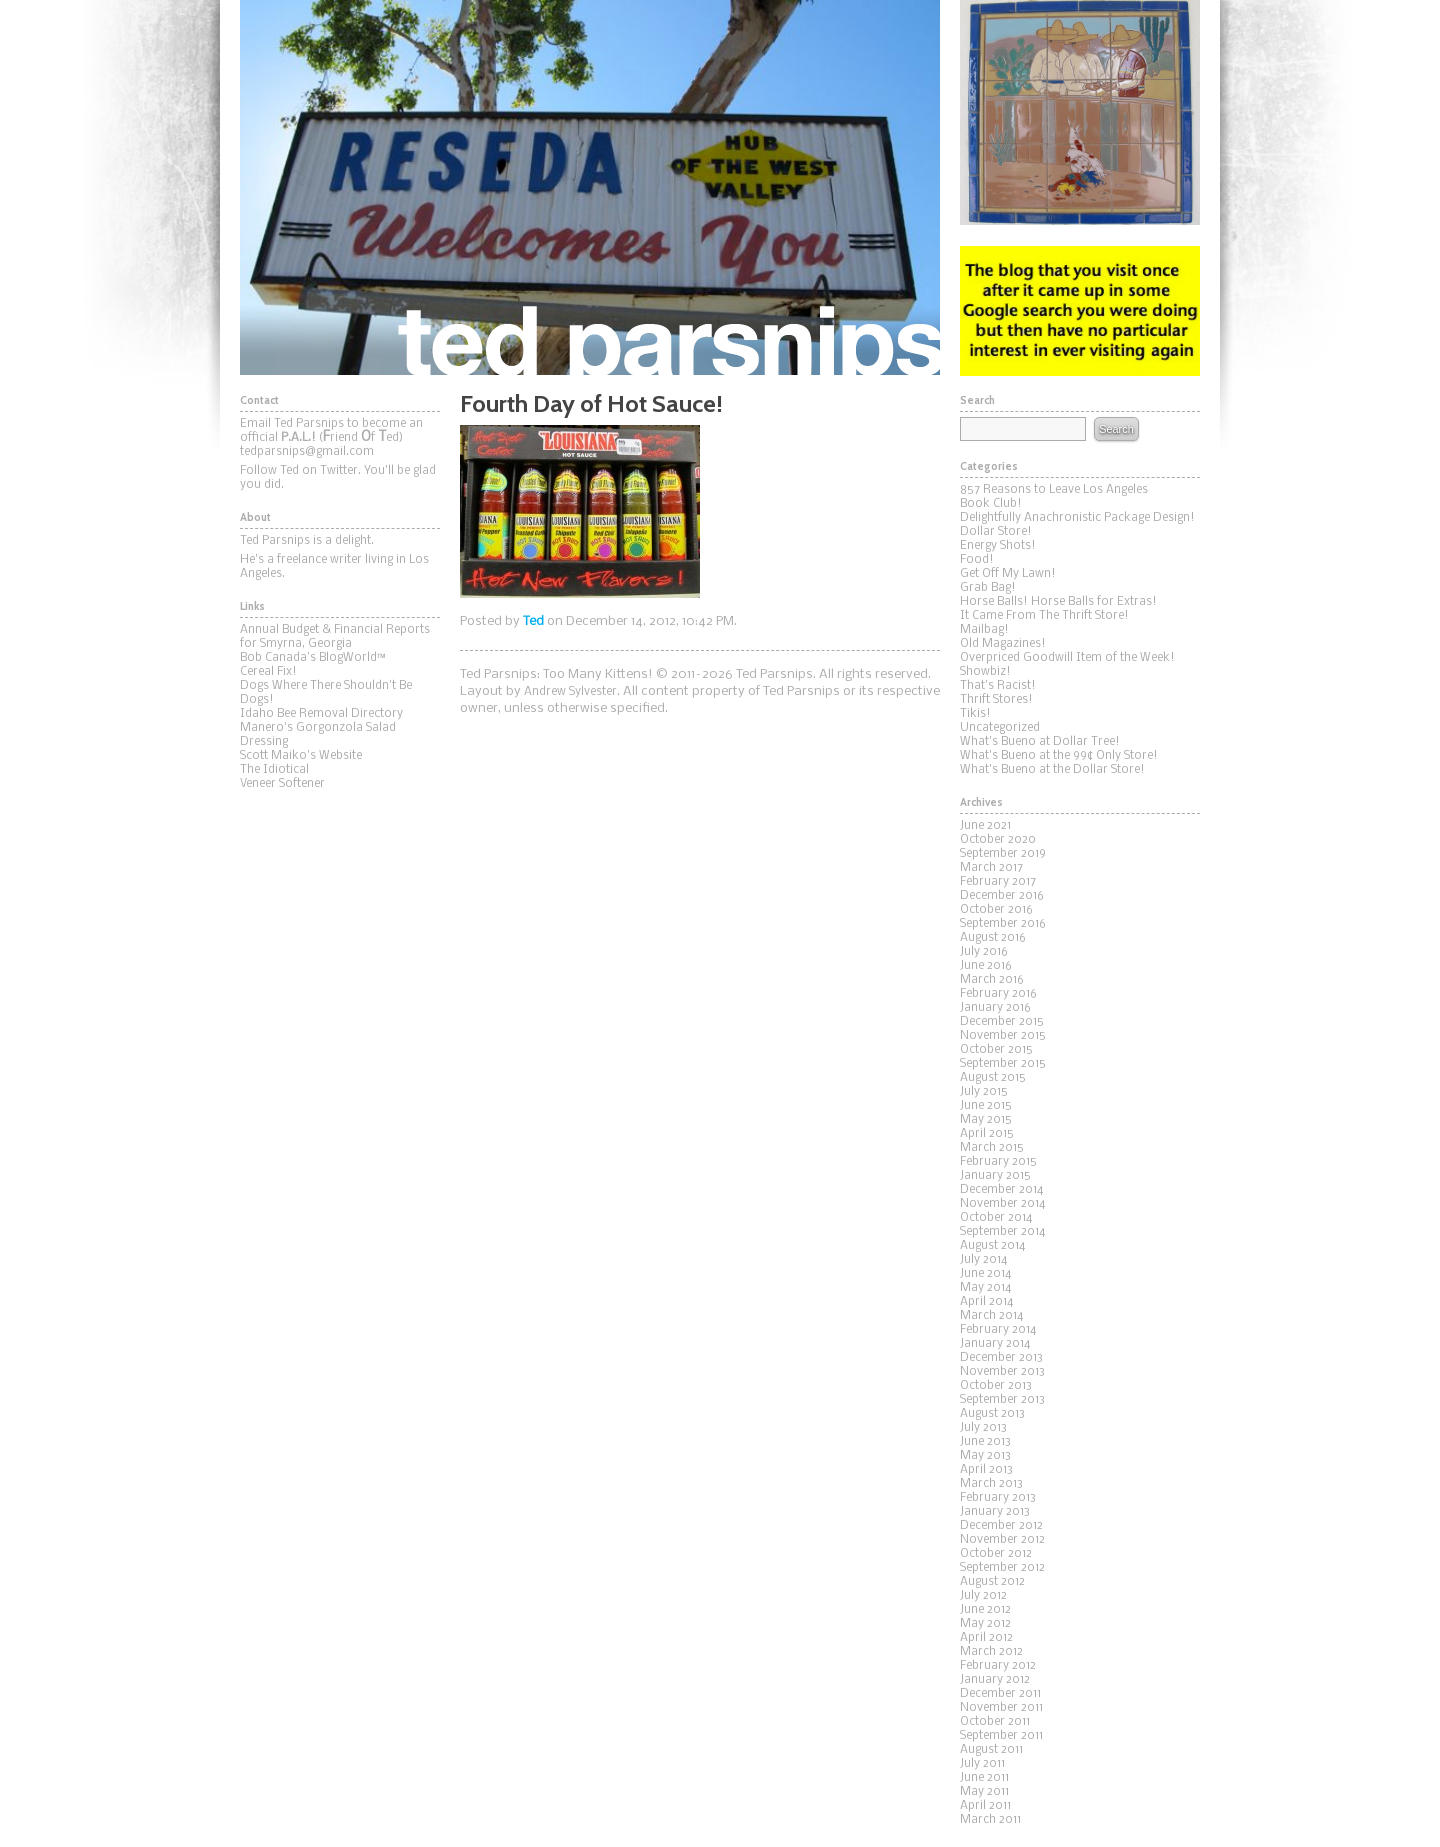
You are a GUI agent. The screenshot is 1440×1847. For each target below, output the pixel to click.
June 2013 (985, 1442)
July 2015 (984, 1092)
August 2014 (992, 1246)
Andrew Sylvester (570, 692)
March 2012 (991, 1652)
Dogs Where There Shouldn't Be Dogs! (326, 693)
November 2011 (1001, 1708)
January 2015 (995, 1176)
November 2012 (1002, 1540)
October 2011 (995, 1722)
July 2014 (983, 1260)
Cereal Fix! (268, 672)
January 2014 (995, 1344)
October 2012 (996, 1554)
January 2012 (995, 1680)
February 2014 (998, 1330)
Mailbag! (984, 630)
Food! (977, 560)
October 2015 (996, 1050)
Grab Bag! (988, 588)
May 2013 (985, 1456)
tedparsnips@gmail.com (307, 452)
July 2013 (983, 1428)
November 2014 (1002, 1204)
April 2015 (987, 1134)
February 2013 (998, 1498)
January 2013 (995, 1512)
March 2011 (990, 1820)
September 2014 (1002, 1232)
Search (1116, 429)
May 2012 (985, 1624)
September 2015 (1003, 1064)
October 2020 (998, 840)
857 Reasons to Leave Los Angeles (1054, 490)
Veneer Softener (282, 784)
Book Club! (991, 504)
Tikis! (975, 714)
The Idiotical (274, 770)
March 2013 (991, 1484)
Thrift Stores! (996, 700)
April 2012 (986, 1638)
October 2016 (996, 910)
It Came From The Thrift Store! (1044, 616)
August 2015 (993, 1078)
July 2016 (984, 952)
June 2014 (985, 1274)
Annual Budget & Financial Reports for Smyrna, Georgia (335, 637)
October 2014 (996, 1218)
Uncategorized (1000, 728)
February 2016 (998, 994)
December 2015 (1002, 1022)
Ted (533, 621)
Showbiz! (985, 672)
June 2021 (985, 826)
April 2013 (986, 1470)
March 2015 (992, 1148)
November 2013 (1002, 1372)
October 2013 (996, 1386)
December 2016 (1002, 896)
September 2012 (1002, 1568)
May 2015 (986, 1120)
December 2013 (1001, 1358)
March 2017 (991, 868)
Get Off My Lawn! (1008, 574)
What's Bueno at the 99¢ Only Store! (1059, 756)
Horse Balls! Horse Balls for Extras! (1058, 602)
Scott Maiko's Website (301, 756)
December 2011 (1000, 1694)
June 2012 (985, 1610)
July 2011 (982, 1764)
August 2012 (992, 1582)
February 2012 (998, 1666)
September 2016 (1003, 924)
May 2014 (985, 1288)
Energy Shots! (998, 546)
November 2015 (1003, 1036)
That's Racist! (998, 686)
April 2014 (986, 1302)
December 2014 (1001, 1190)
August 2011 (991, 1750)
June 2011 (984, 1778)
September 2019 (1003, 854)
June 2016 (986, 966)
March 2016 (992, 980)
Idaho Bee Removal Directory (321, 714)
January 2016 (995, 1008)
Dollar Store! (996, 532)
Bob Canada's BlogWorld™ (313, 658)
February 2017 (998, 882)
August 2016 (993, 938)
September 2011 (1001, 1736)
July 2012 (983, 1596)
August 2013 (992, 1414)
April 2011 (985, 1806)
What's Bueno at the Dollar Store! (1052, 770)
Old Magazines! (1003, 644)
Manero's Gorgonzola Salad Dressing (318, 735)
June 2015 (986, 1106)
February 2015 (998, 1162)
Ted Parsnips (590, 187)
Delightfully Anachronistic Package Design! (1077, 518)
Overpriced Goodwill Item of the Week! (1067, 658)
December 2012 (1001, 1526)
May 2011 (984, 1792)
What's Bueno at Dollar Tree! (1040, 742)
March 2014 (991, 1316)
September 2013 (1002, 1400)
